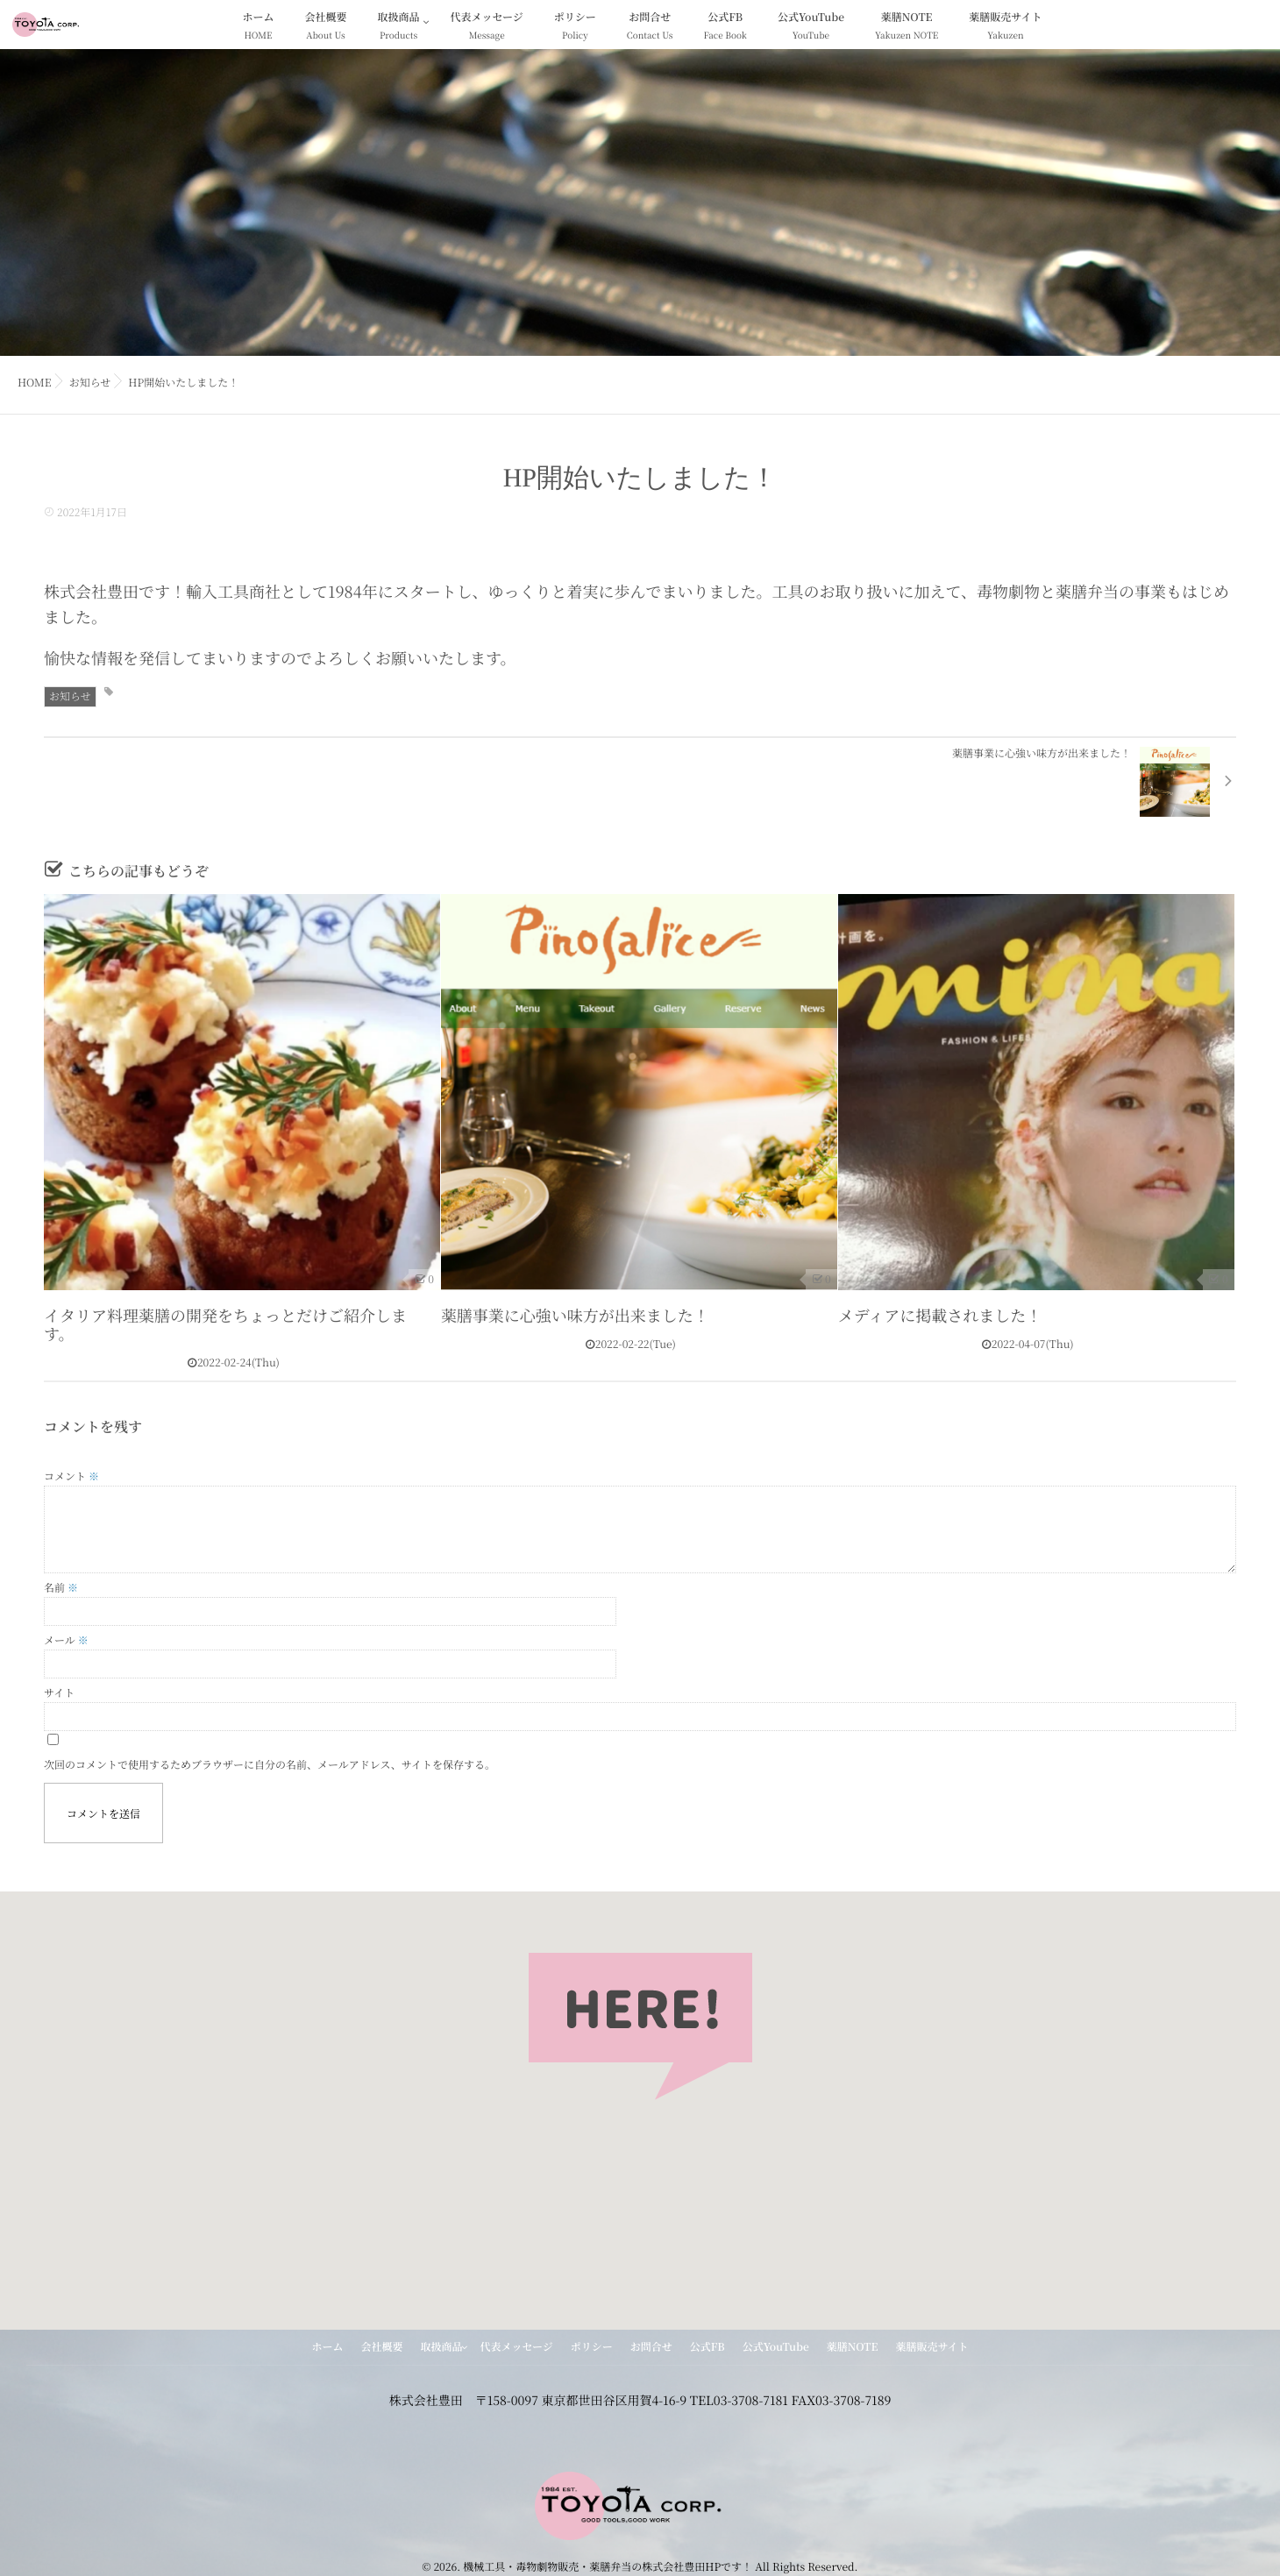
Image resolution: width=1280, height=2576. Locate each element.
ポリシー (575, 27)
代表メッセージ (487, 27)
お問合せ (650, 27)
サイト (59, 1692)
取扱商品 (399, 27)
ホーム (258, 27)
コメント (71, 1476)
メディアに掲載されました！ (940, 1315)
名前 (61, 1587)
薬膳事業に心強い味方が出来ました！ (575, 1315)
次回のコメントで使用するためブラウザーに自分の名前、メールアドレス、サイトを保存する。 (269, 1764)
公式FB (724, 27)
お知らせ (70, 696)
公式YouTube (811, 27)
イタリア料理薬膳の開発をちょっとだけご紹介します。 (225, 1324)
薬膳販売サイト (1005, 27)
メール (66, 1640)
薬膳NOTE (906, 27)
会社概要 (326, 27)
